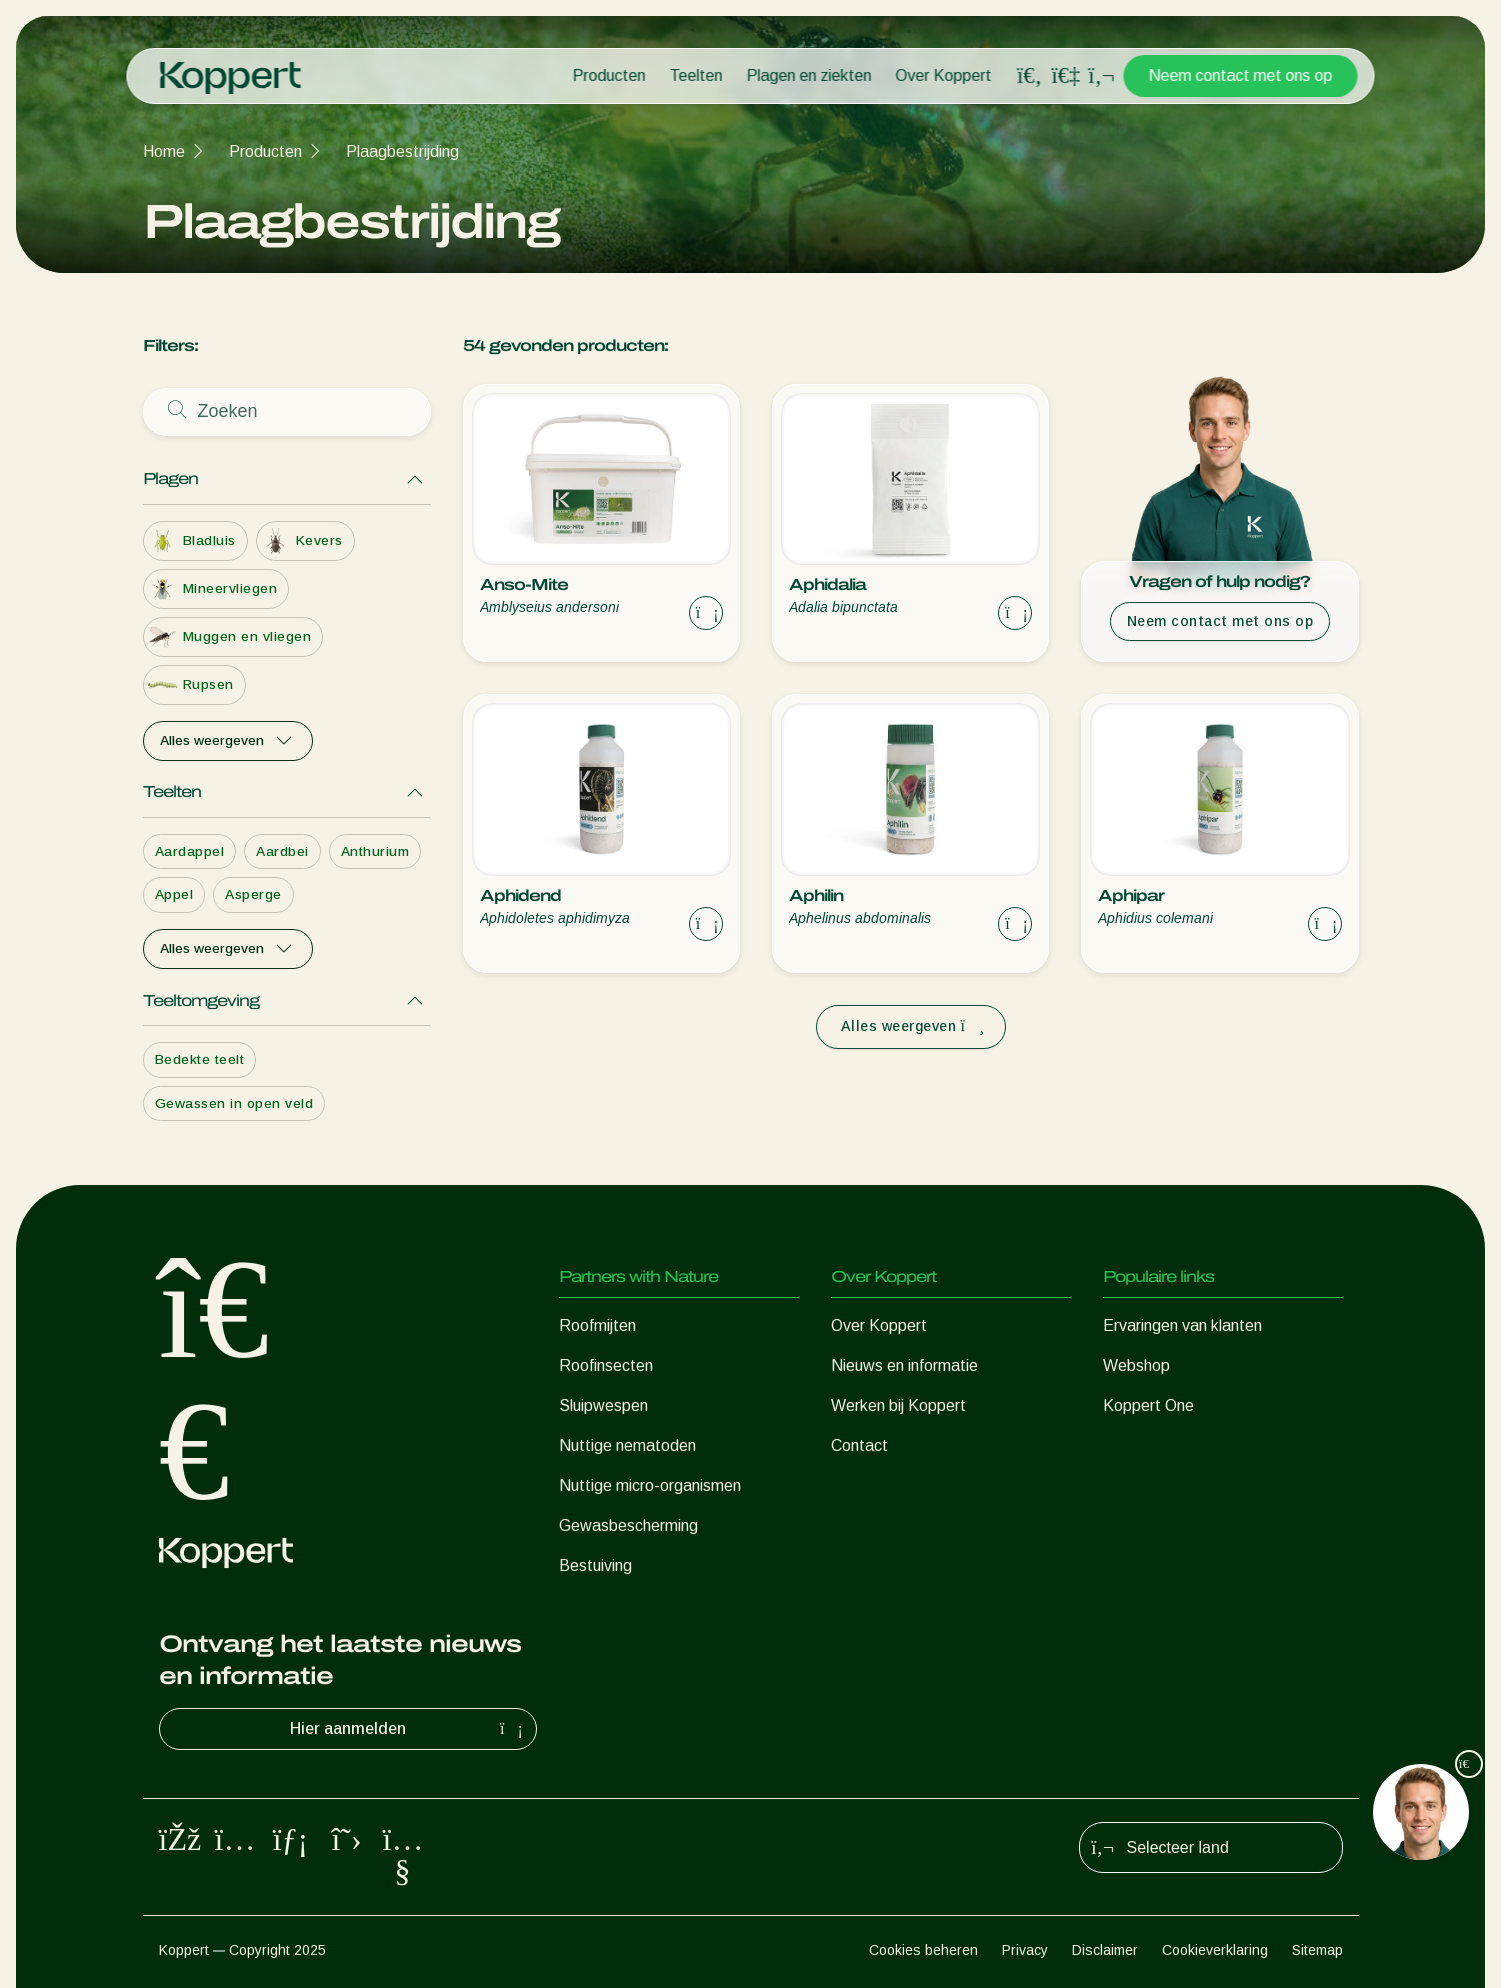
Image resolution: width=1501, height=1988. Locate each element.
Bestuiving (595, 1565)
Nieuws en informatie (904, 1365)
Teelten (696, 75)
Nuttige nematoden (627, 1445)
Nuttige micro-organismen (650, 1485)
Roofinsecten (606, 1365)
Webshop (1136, 1365)
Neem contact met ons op (1241, 75)
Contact (859, 1445)
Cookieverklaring (1215, 1950)
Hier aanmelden (409, 1729)
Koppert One (1148, 1405)
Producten (609, 75)
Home (164, 151)
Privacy (1025, 1950)
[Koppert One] (1066, 75)
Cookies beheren (923, 1950)
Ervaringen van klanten (1182, 1325)
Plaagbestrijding (402, 151)
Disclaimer (1105, 1950)
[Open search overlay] (1030, 76)
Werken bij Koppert (898, 1405)
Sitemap (1317, 1950)
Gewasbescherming (628, 1525)
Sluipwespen (603, 1405)
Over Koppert (944, 75)
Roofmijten (597, 1325)
